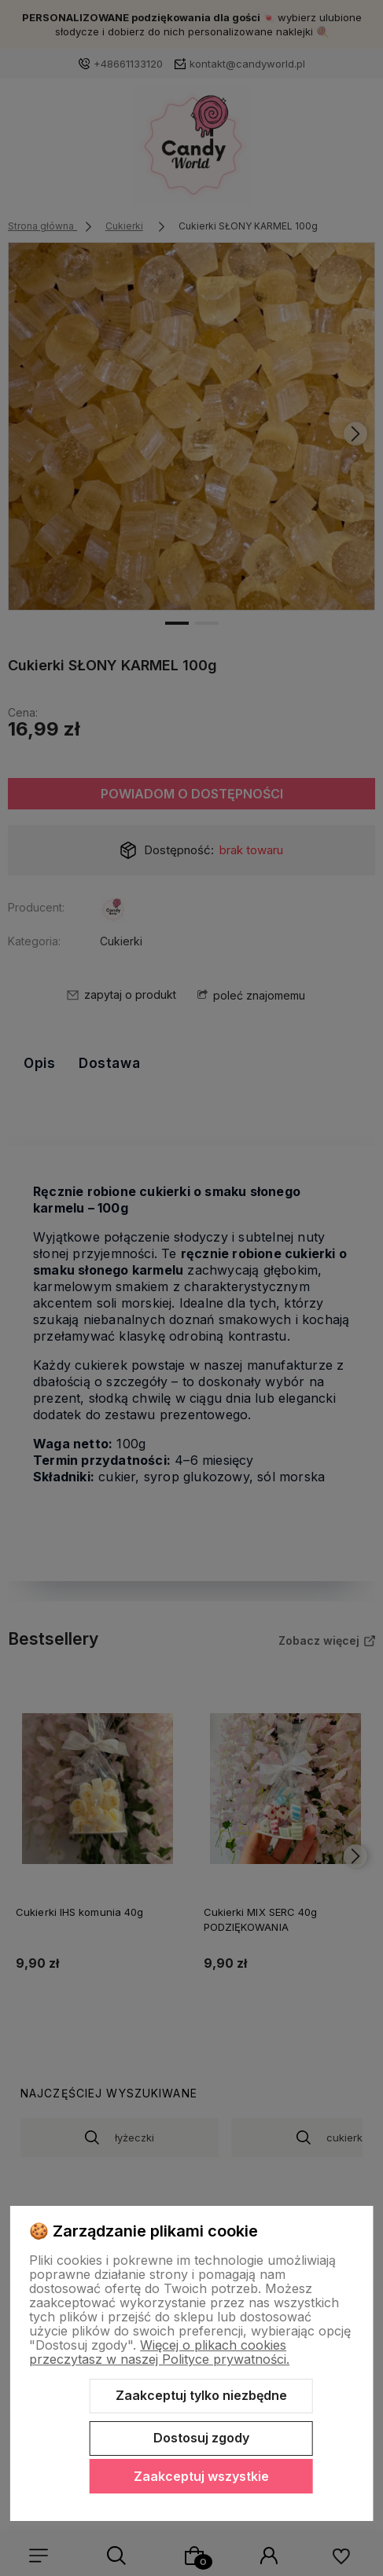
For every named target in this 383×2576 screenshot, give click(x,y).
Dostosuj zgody (201, 2438)
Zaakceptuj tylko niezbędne (201, 2395)
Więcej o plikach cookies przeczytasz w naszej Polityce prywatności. (159, 2352)
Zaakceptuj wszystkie (201, 2476)
